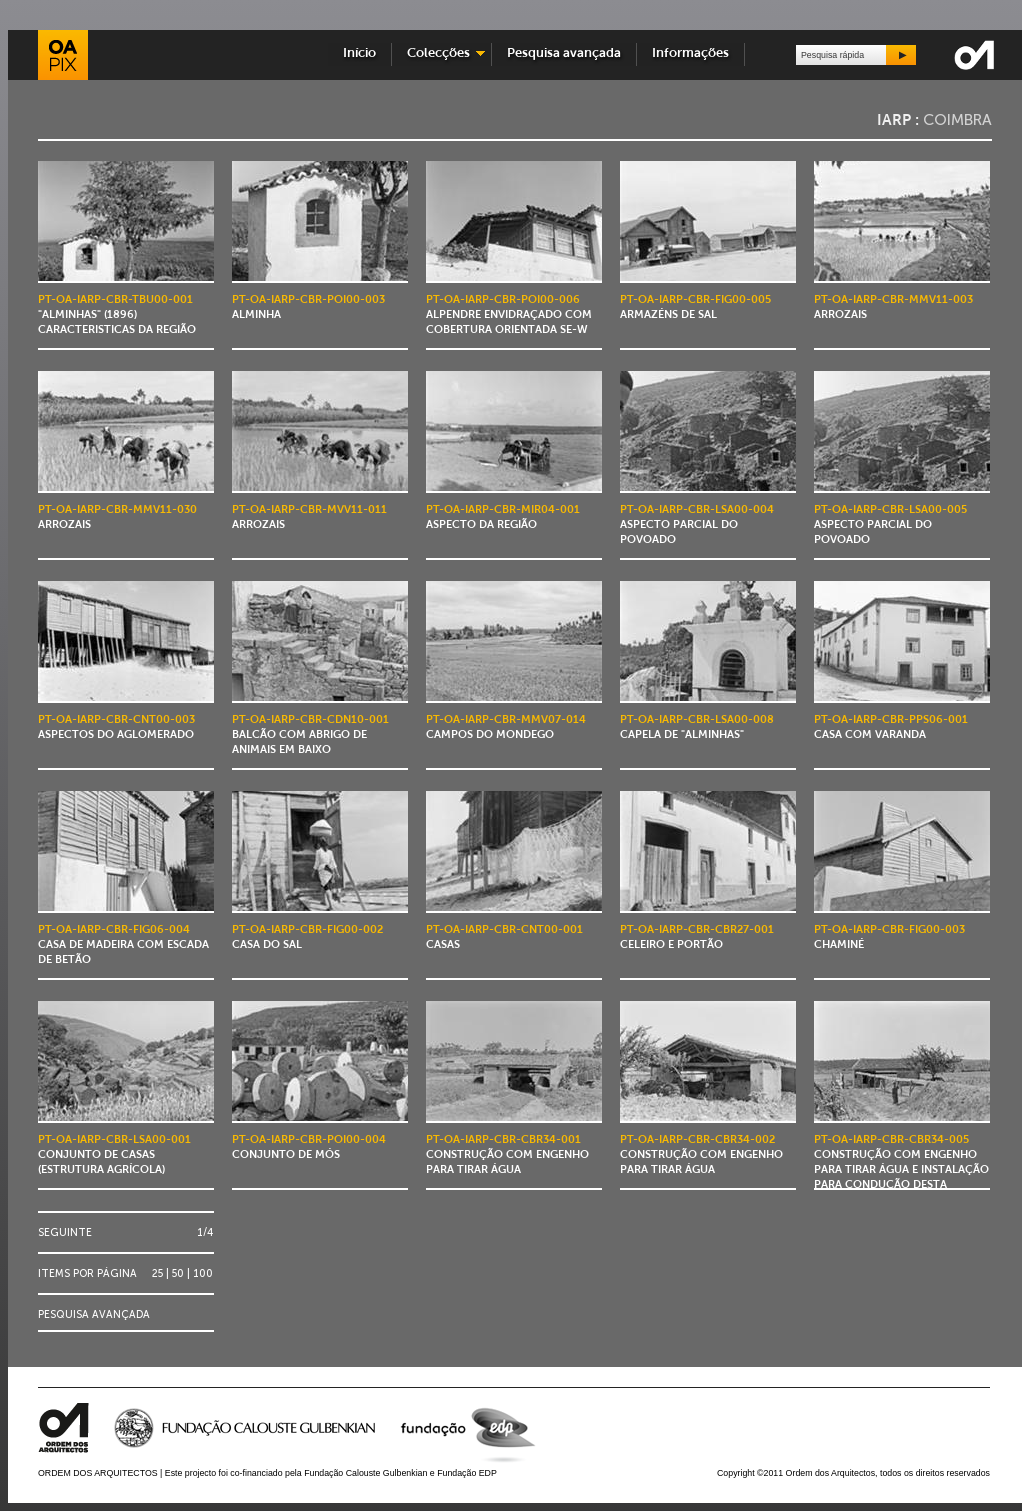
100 (203, 1273)
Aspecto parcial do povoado (697, 525)
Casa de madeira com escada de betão (123, 945)
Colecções (438, 53)
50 (178, 1273)
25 (157, 1273)
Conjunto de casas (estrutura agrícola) (114, 1155)
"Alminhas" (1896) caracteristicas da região (117, 315)
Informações (690, 53)
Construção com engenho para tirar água (507, 1155)
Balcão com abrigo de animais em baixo (310, 735)
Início (359, 53)
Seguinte (65, 1232)
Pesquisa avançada (564, 53)
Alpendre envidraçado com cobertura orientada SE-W (509, 315)
